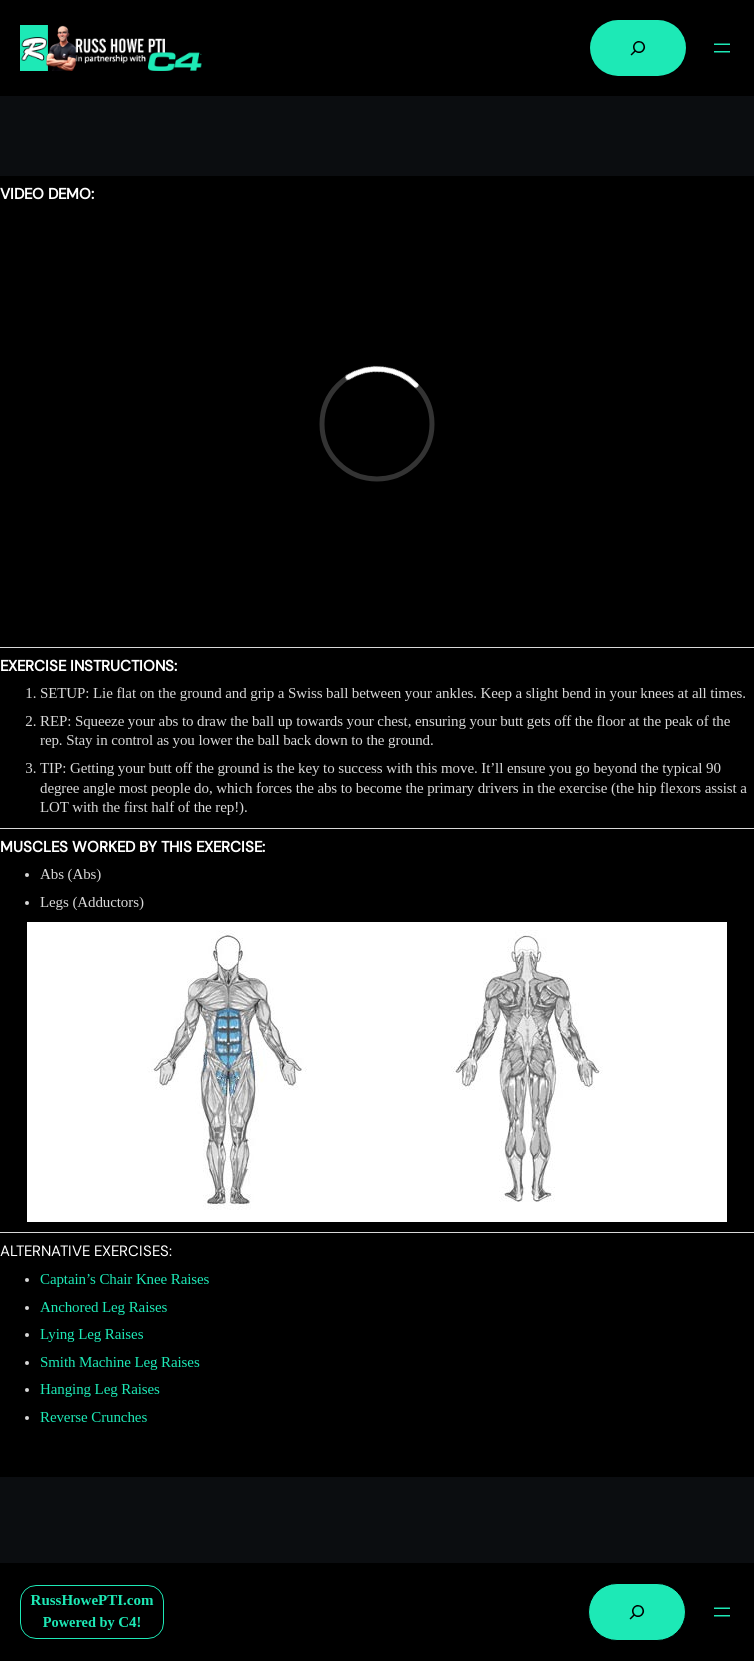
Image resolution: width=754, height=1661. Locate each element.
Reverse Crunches (93, 1417)
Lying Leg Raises (91, 1334)
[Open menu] (722, 48)
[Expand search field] (638, 48)
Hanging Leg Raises (100, 1389)
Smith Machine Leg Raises (120, 1362)
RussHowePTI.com (92, 1600)
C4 (127, 1622)
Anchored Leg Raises (103, 1307)
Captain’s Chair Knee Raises (124, 1279)
